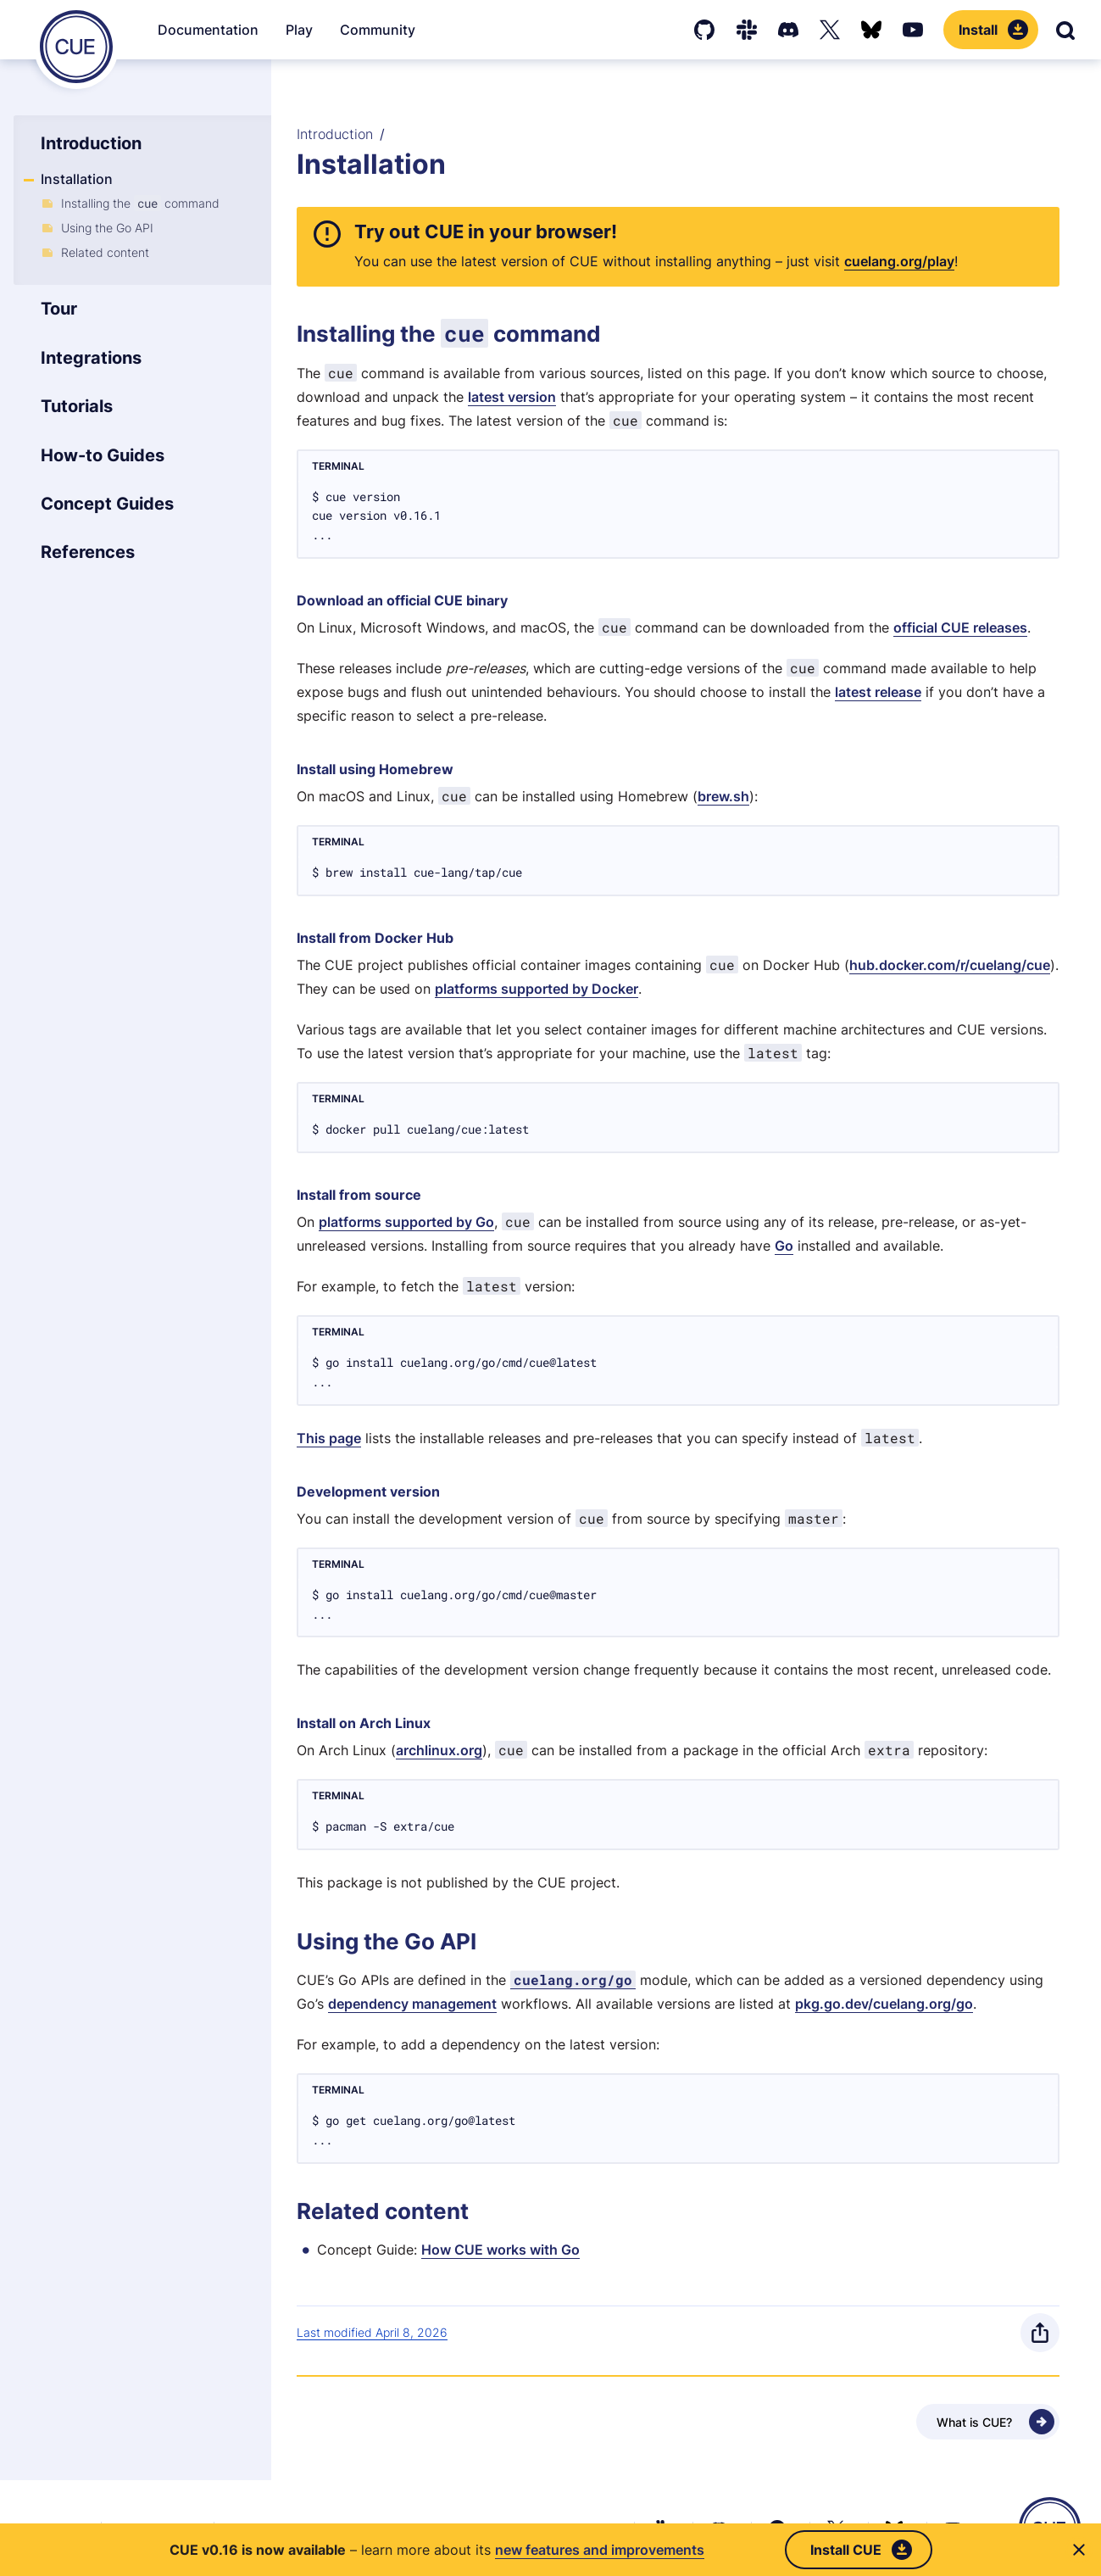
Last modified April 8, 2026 (372, 2332)
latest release (878, 691)
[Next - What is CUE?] (987, 2421)
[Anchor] (351, 231)
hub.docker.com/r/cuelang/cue (949, 964)
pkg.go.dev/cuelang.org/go (884, 2003)
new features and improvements (599, 2549)
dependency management (412, 2003)
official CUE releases (960, 627)
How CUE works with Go (500, 2249)
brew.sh (723, 796)
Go (784, 1245)
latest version (512, 396)
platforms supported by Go (406, 1221)
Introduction (335, 133)
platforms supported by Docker (536, 988)
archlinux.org (439, 1750)
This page (329, 1438)
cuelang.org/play (899, 261)
